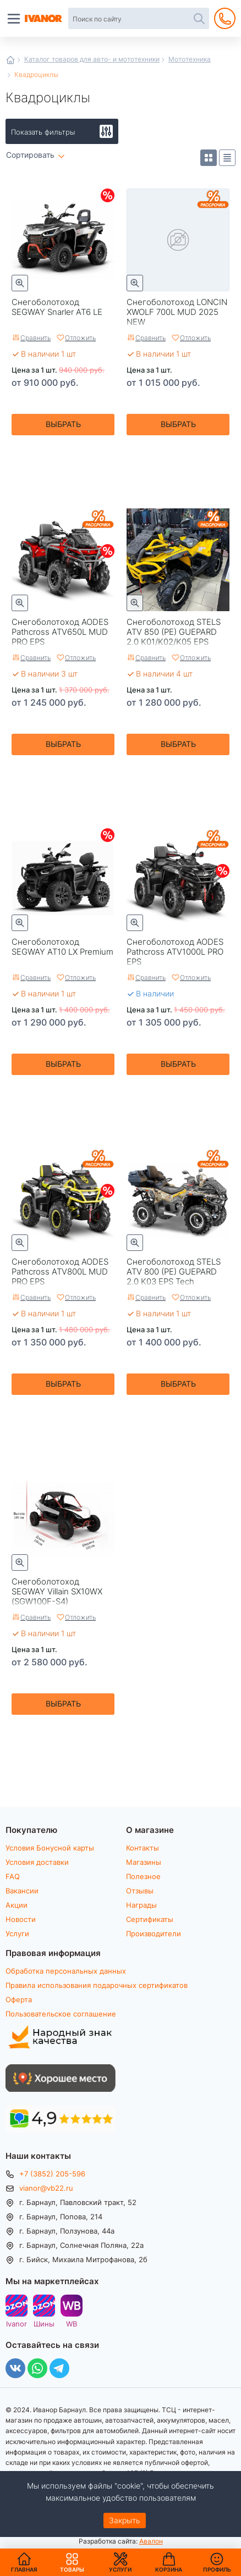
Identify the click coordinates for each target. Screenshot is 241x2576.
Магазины (143, 1862)
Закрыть (124, 2520)
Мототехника (189, 59)
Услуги (17, 1933)
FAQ (13, 1876)
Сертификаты (149, 1919)
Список (227, 157)
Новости (21, 1919)
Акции (17, 1905)
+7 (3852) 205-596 (52, 2173)
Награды (141, 1905)
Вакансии (22, 1890)
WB (71, 2323)
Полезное (143, 1876)
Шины (44, 2323)
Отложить (80, 337)
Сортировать (30, 155)
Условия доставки (37, 1862)
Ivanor (16, 2323)
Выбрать (63, 424)
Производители (153, 1933)
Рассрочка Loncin (212, 205)
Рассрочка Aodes (97, 524)
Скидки (107, 195)
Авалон (151, 2540)
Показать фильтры (43, 131)
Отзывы (140, 1890)
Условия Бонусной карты (50, 1847)
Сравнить (35, 337)
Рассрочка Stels (212, 524)
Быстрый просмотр (20, 283)
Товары (72, 2562)
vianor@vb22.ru (46, 2188)
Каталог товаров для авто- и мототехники (92, 59)
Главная (10, 60)
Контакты (142, 1847)
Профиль (217, 2569)
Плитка (208, 157)
